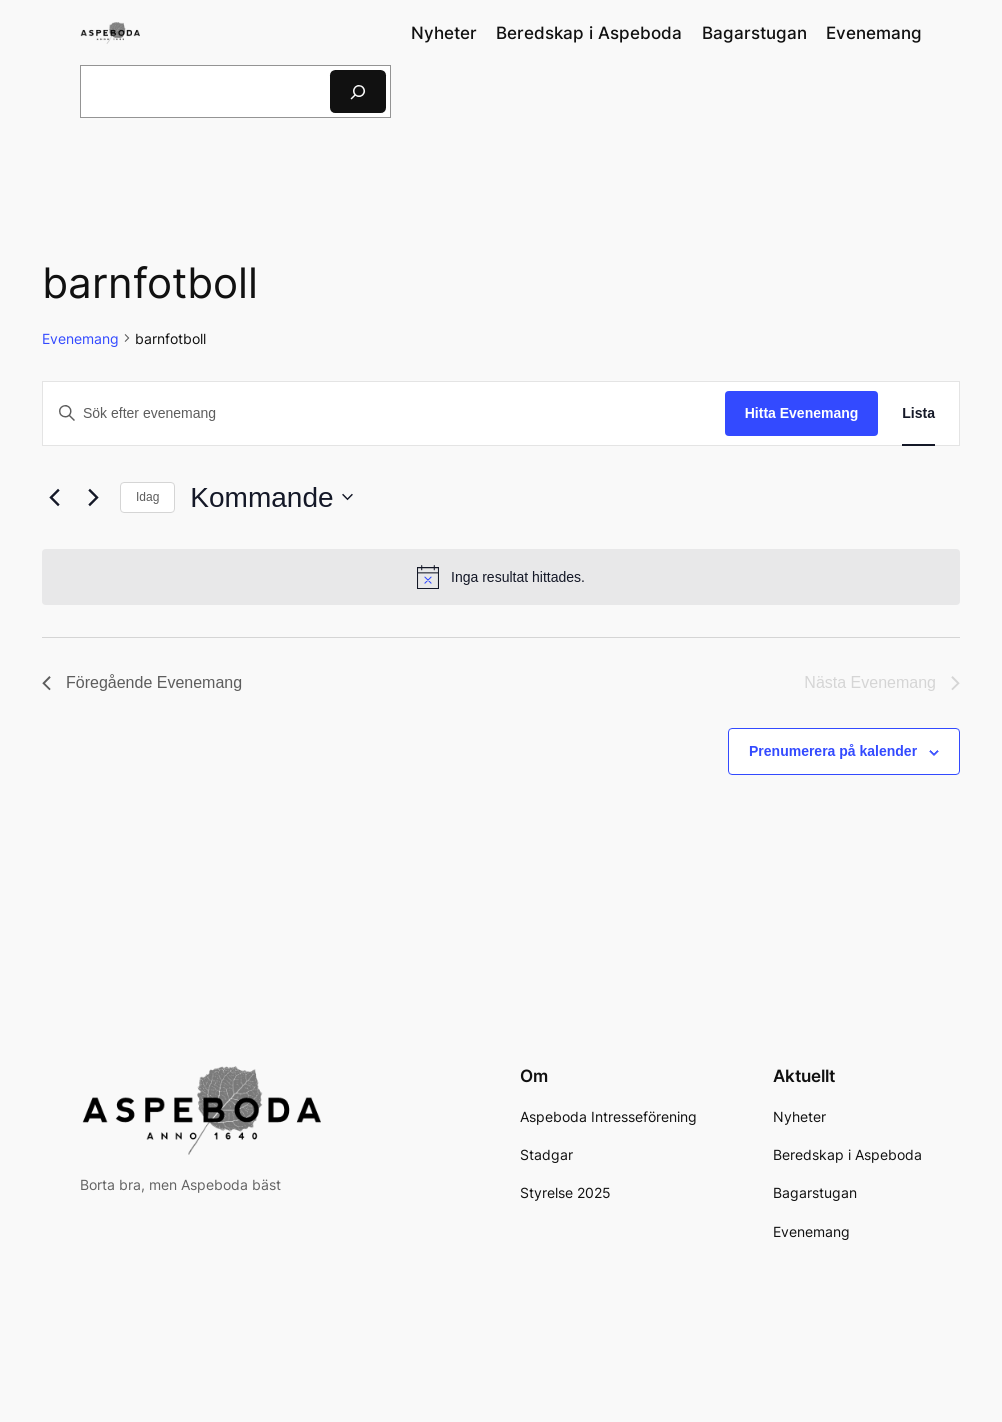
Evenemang (80, 338)
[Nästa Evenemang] (93, 497)
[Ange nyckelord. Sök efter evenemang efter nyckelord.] (384, 413)
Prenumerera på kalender (833, 751)
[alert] (501, 577)
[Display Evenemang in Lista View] (918, 413)
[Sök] (358, 91)
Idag (147, 497)
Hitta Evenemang (802, 413)
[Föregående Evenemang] (54, 497)
